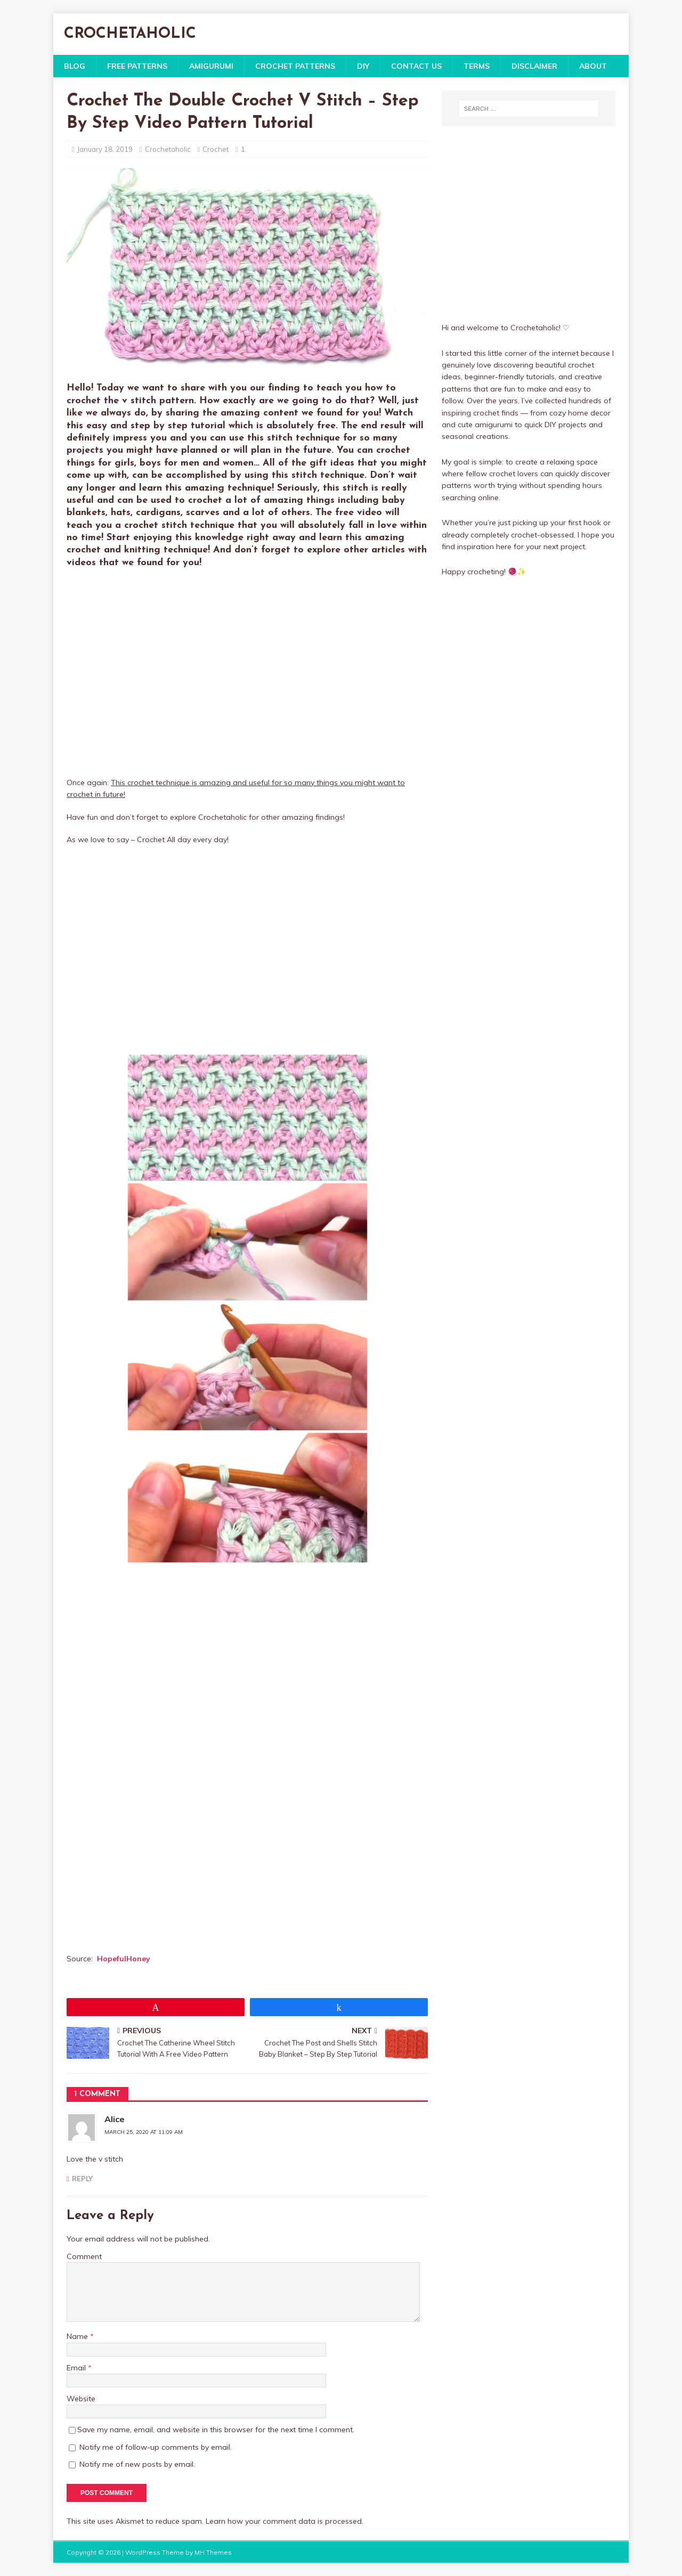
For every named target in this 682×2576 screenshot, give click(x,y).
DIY (363, 66)
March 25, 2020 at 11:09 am (143, 2132)
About (593, 66)
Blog (74, 66)
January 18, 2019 (105, 149)
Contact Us (416, 66)
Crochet (215, 149)
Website (81, 2398)
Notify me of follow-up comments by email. (155, 2447)
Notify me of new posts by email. (137, 2464)
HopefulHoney (123, 1958)
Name (78, 2336)
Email (77, 2368)
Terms (477, 66)
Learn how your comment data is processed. (284, 2521)
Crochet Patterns (295, 66)
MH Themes (213, 2552)
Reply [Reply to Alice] (82, 2178)
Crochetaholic (168, 149)
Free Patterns (137, 66)
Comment (84, 2256)
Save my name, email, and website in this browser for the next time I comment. (215, 2429)
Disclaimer (534, 66)
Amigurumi (211, 66)
